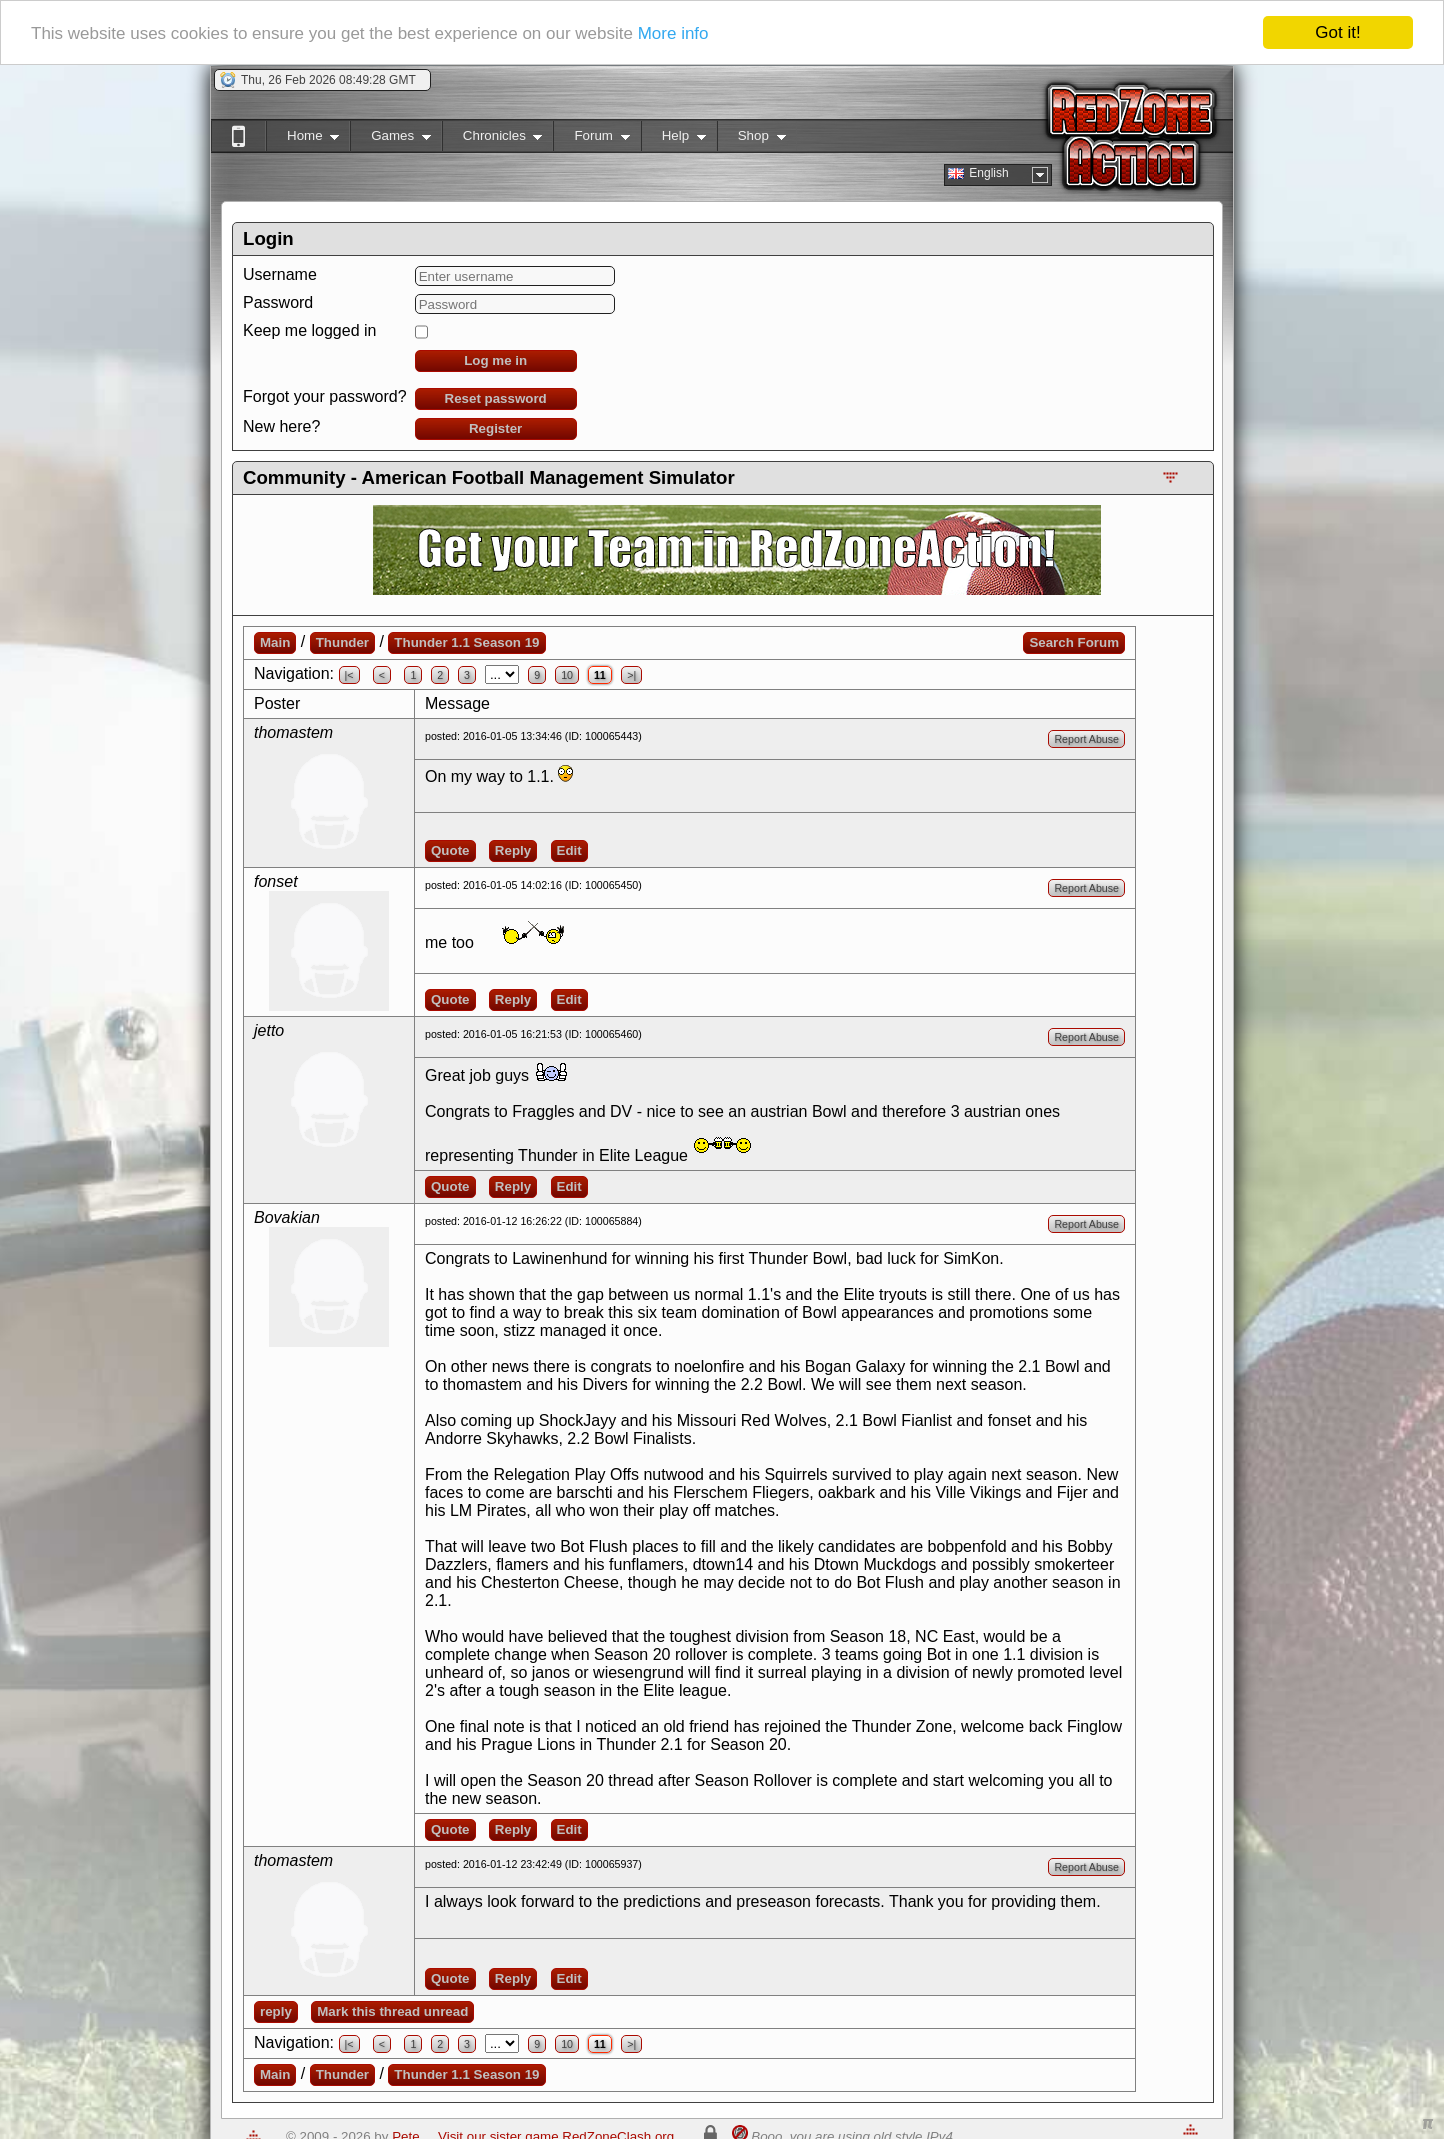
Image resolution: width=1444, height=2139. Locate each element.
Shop (751, 139)
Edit (569, 850)
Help (673, 139)
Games (390, 139)
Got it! (1337, 32)
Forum (591, 139)
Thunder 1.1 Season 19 (466, 642)
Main (275, 642)
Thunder (342, 642)
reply (276, 2011)
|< (349, 675)
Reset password (496, 398)
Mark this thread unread (392, 2011)
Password (278, 302)
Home (302, 139)
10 (567, 675)
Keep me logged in (309, 330)
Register (495, 428)
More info (673, 33)
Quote (450, 850)
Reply (513, 850)
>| (631, 675)
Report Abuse (1086, 739)
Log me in (495, 360)
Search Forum (1074, 642)
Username (280, 274)
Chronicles (492, 139)
